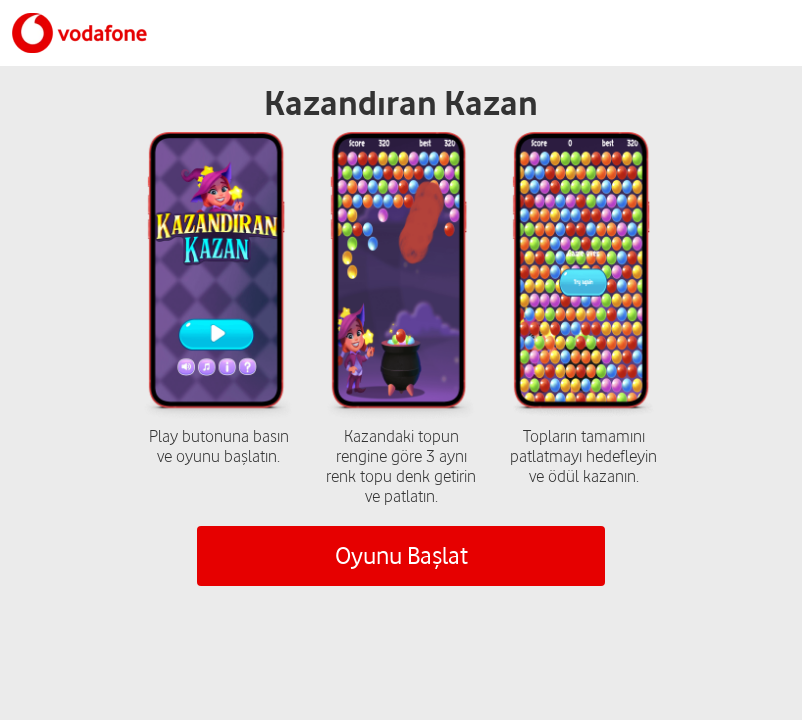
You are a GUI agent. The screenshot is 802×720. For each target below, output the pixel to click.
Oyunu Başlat (401, 555)
